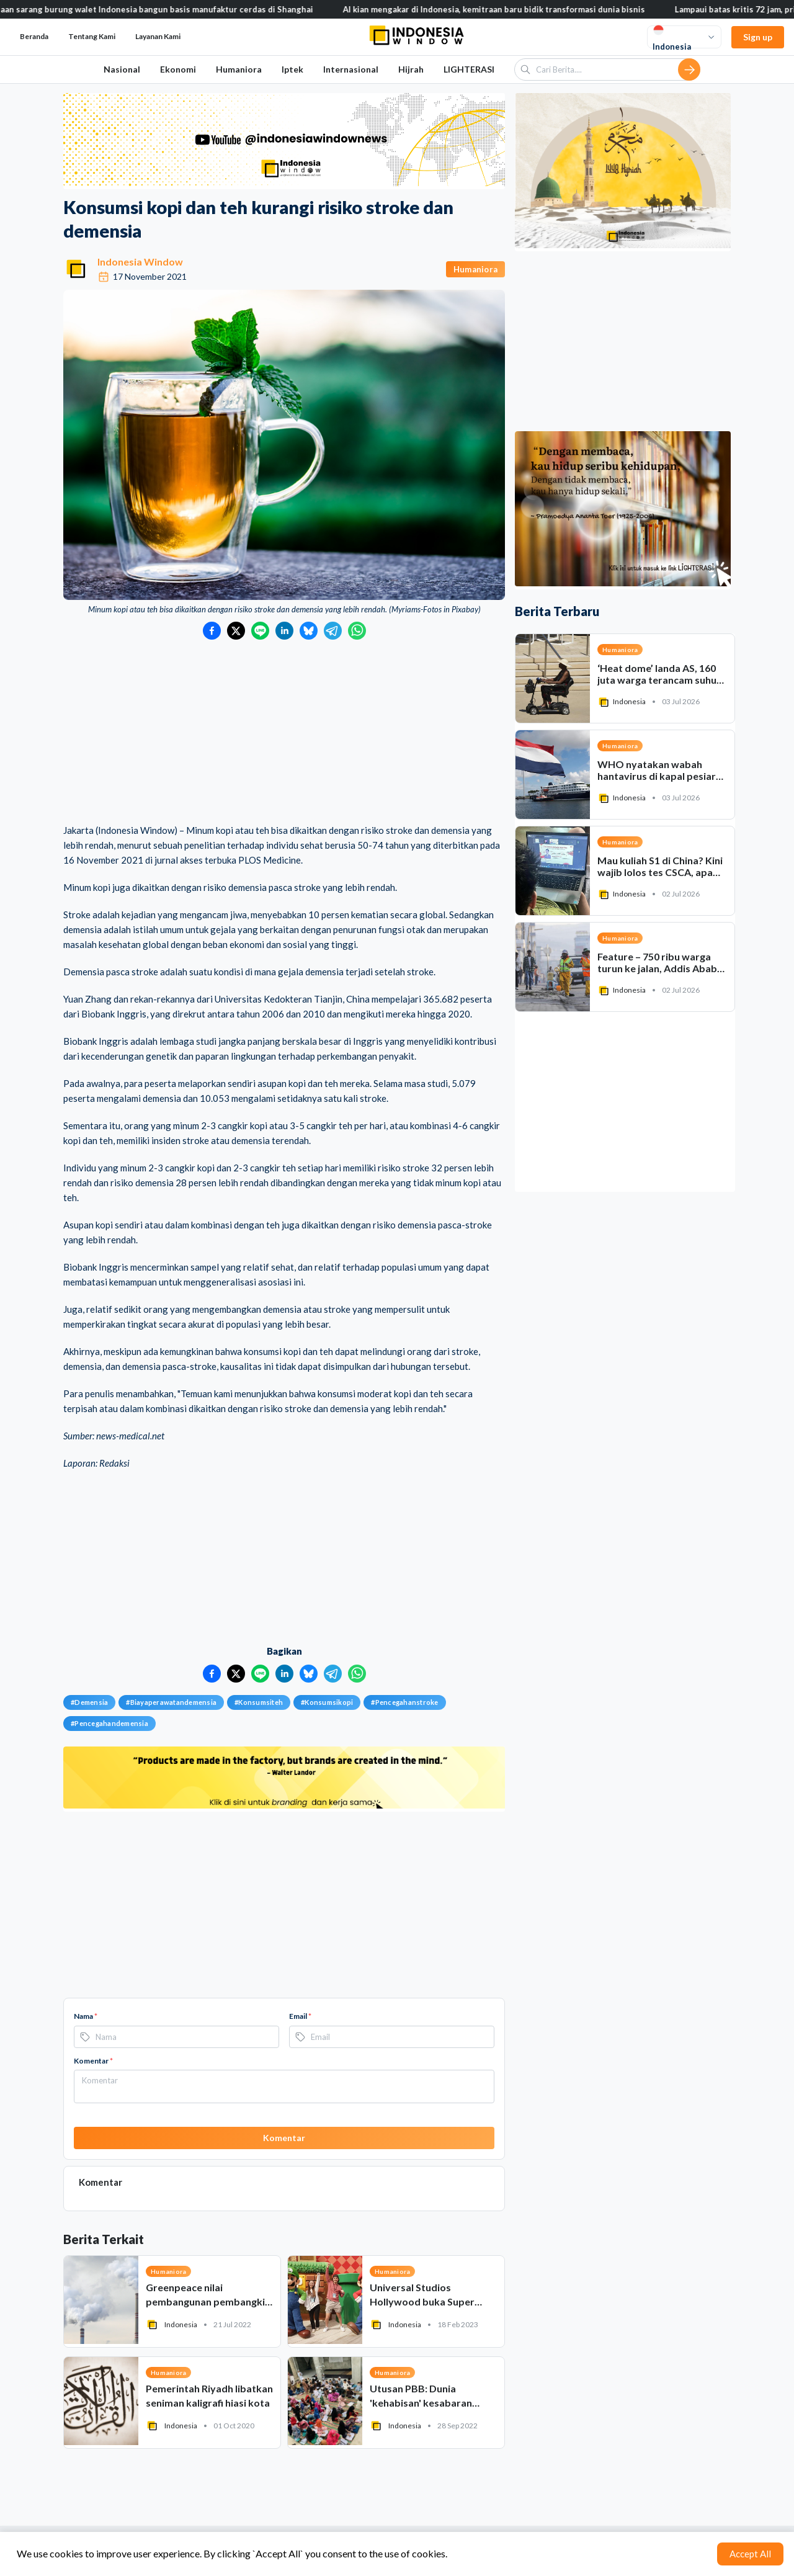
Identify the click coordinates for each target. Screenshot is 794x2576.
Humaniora (239, 69)
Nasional (122, 69)
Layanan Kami (158, 36)
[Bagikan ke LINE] (260, 631)
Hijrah (411, 69)
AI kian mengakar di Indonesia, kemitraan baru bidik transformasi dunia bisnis (502, 9)
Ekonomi (178, 69)
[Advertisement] (284, 733)
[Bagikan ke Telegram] (333, 631)
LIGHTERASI (469, 69)
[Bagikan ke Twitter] (236, 631)
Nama (85, 2016)
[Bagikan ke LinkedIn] (284, 631)
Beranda (34, 36)
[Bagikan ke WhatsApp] (357, 631)
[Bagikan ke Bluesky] (309, 631)
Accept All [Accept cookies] (750, 2553)
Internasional (350, 69)
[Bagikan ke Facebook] (212, 631)
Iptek (292, 69)
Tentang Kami (91, 36)
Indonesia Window (140, 261)
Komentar (93, 2060)
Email (300, 2016)
